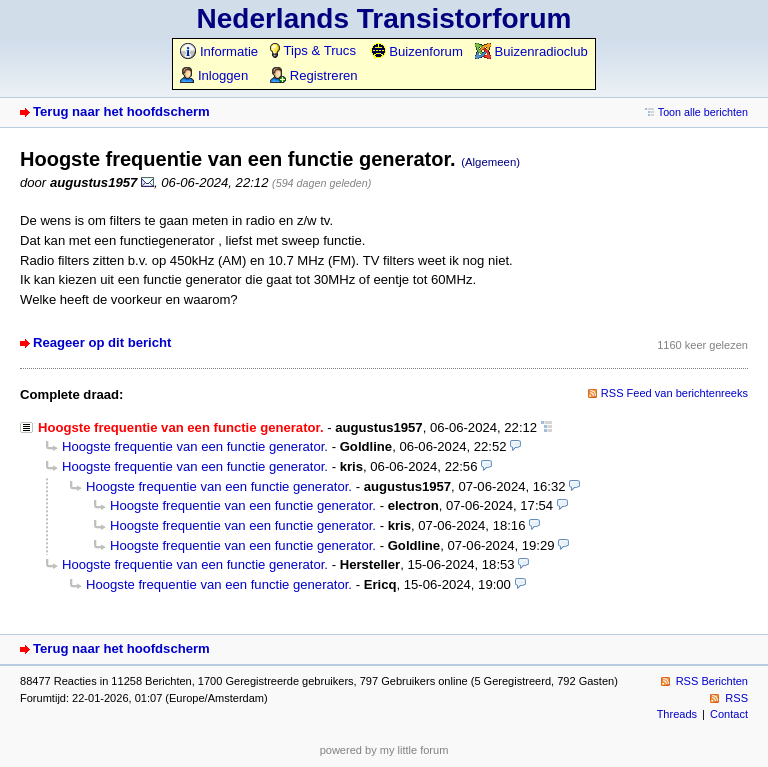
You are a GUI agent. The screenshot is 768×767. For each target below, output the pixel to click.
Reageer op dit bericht (102, 342)
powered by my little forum (384, 750)
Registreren (313, 75)
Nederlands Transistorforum (384, 18)
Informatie (219, 51)
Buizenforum (416, 51)
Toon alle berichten (703, 112)
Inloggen (214, 75)
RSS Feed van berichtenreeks (674, 393)
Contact (729, 714)
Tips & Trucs (313, 50)
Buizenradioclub (531, 51)
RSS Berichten (712, 681)
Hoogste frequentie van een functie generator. (195, 446)
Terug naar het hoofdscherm (121, 111)
